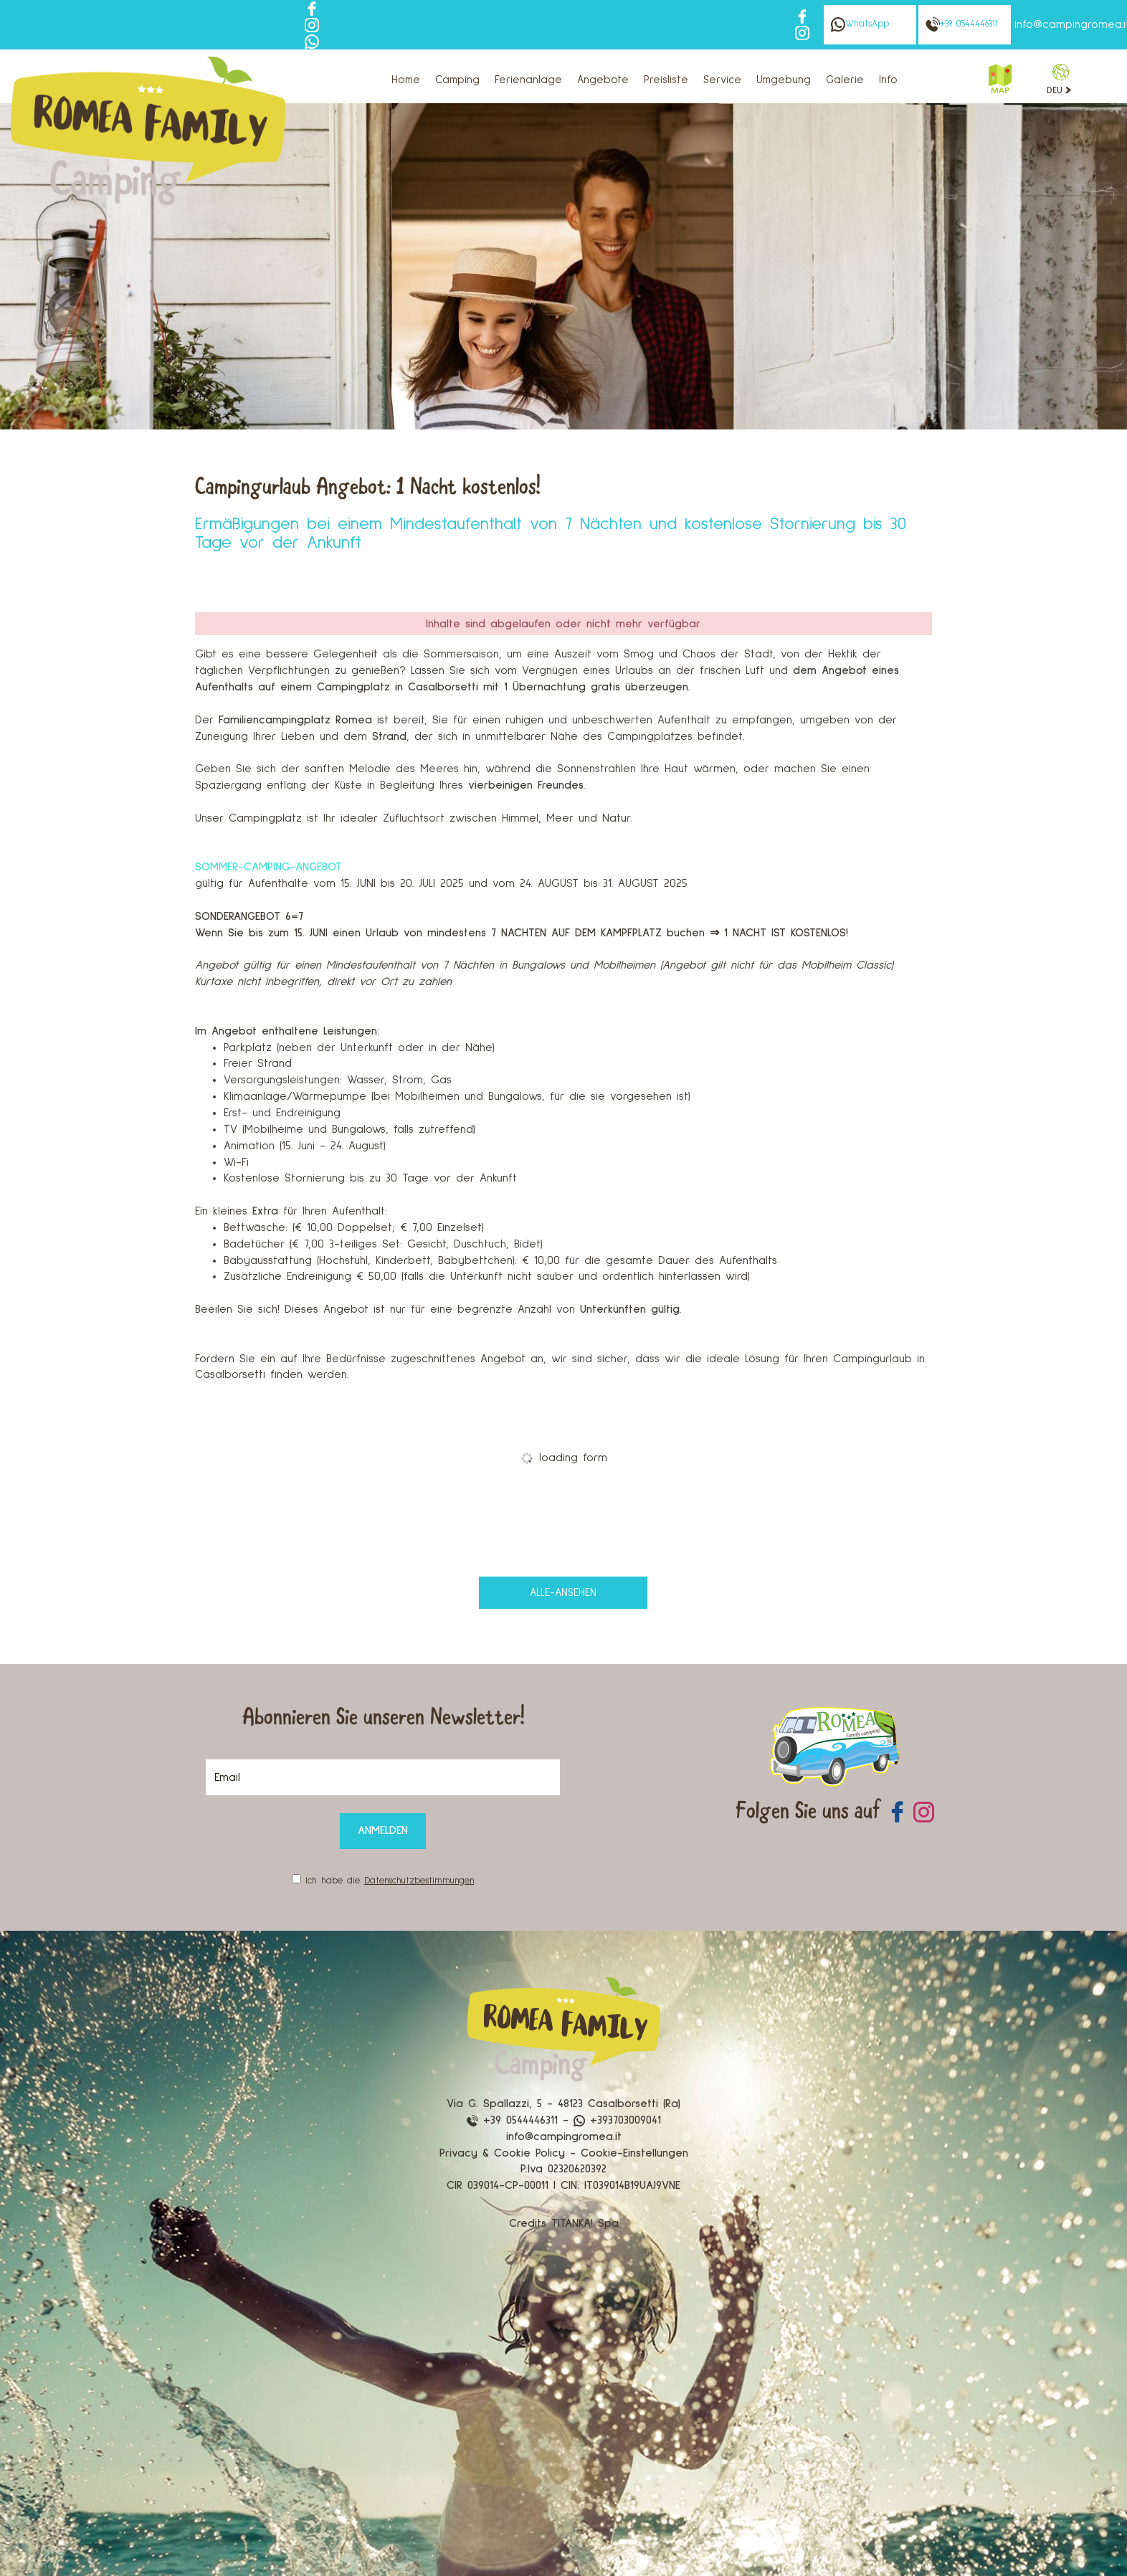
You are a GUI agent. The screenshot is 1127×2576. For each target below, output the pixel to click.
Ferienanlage (528, 80)
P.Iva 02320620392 (563, 2169)
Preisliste (666, 80)
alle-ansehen (563, 1592)
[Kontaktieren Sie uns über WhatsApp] (312, 41)
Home (405, 80)
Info (888, 80)
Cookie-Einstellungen (634, 2153)
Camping (457, 80)
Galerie (845, 80)
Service (722, 80)
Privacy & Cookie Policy (502, 2153)
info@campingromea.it (564, 2136)
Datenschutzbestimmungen (419, 1881)
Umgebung (783, 80)
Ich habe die (389, 1881)
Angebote (603, 80)
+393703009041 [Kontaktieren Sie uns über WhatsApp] (617, 2120)
